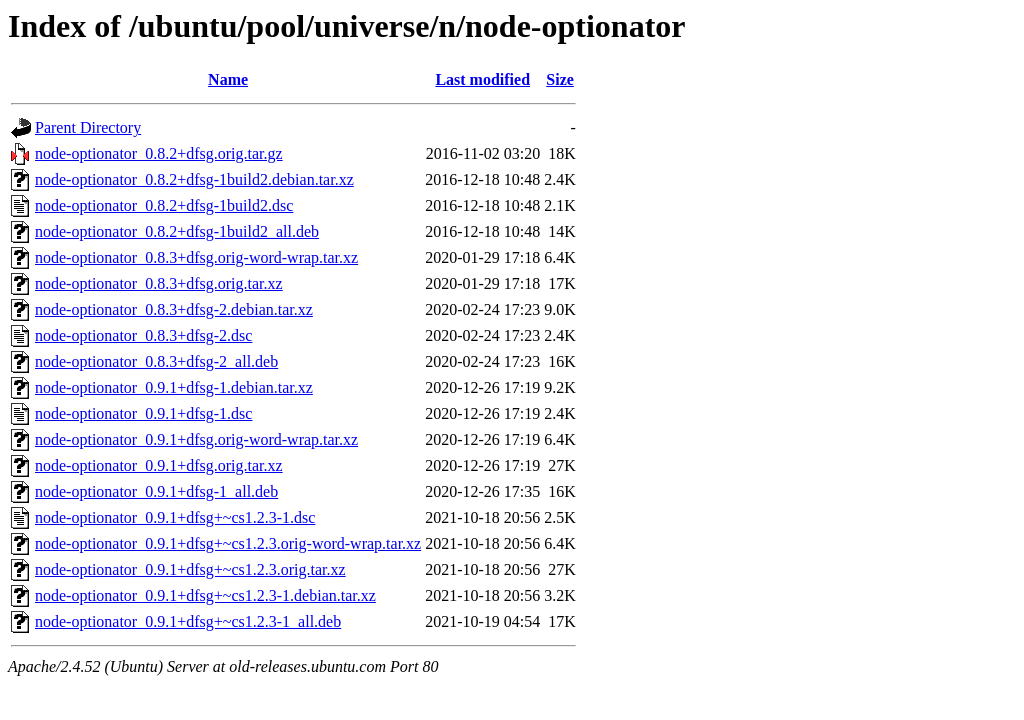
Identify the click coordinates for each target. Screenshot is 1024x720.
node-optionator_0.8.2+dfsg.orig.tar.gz (159, 153)
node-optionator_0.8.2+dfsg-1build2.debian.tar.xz (194, 179)
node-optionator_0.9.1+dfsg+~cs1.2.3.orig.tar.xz (190, 569)
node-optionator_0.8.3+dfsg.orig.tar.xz (159, 283)
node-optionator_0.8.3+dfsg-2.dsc (143, 335)
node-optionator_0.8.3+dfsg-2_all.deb (156, 361)
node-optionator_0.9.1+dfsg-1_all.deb (156, 491)
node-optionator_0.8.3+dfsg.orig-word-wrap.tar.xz (196, 257)
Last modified (482, 79)
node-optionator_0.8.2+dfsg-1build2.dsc (164, 205)
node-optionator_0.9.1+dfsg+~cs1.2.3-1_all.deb (188, 621)
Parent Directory (88, 127)
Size (560, 79)
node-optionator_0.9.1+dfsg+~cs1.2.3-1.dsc (175, 517)
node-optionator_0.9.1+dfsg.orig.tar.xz (159, 465)
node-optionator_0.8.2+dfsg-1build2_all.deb (177, 231)
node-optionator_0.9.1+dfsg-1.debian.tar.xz (174, 387)
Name (228, 79)
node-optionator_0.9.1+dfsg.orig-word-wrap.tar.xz (196, 439)
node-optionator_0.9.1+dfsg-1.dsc (143, 413)
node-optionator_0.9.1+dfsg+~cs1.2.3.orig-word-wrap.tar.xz (228, 543)
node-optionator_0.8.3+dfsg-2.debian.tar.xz (174, 309)
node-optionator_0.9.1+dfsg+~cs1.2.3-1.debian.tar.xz (205, 595)
